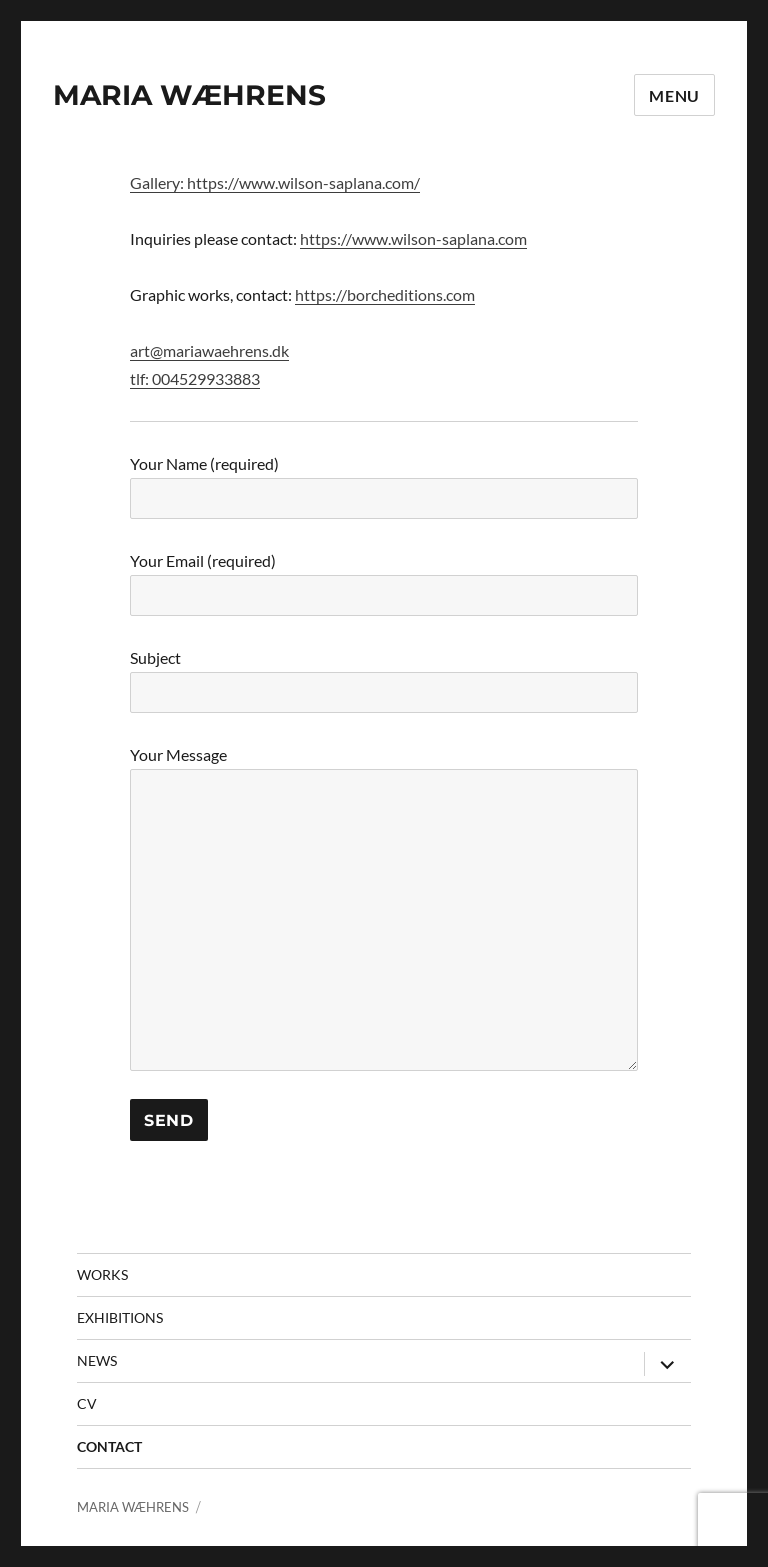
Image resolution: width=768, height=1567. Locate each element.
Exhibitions (120, 1317)
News (97, 1360)
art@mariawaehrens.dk (209, 350)
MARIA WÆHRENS (189, 95)
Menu (674, 95)
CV (87, 1403)
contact (109, 1446)
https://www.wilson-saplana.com (413, 238)
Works (102, 1274)
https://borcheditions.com (385, 294)
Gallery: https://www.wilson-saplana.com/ (275, 182)
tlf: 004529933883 (195, 378)
